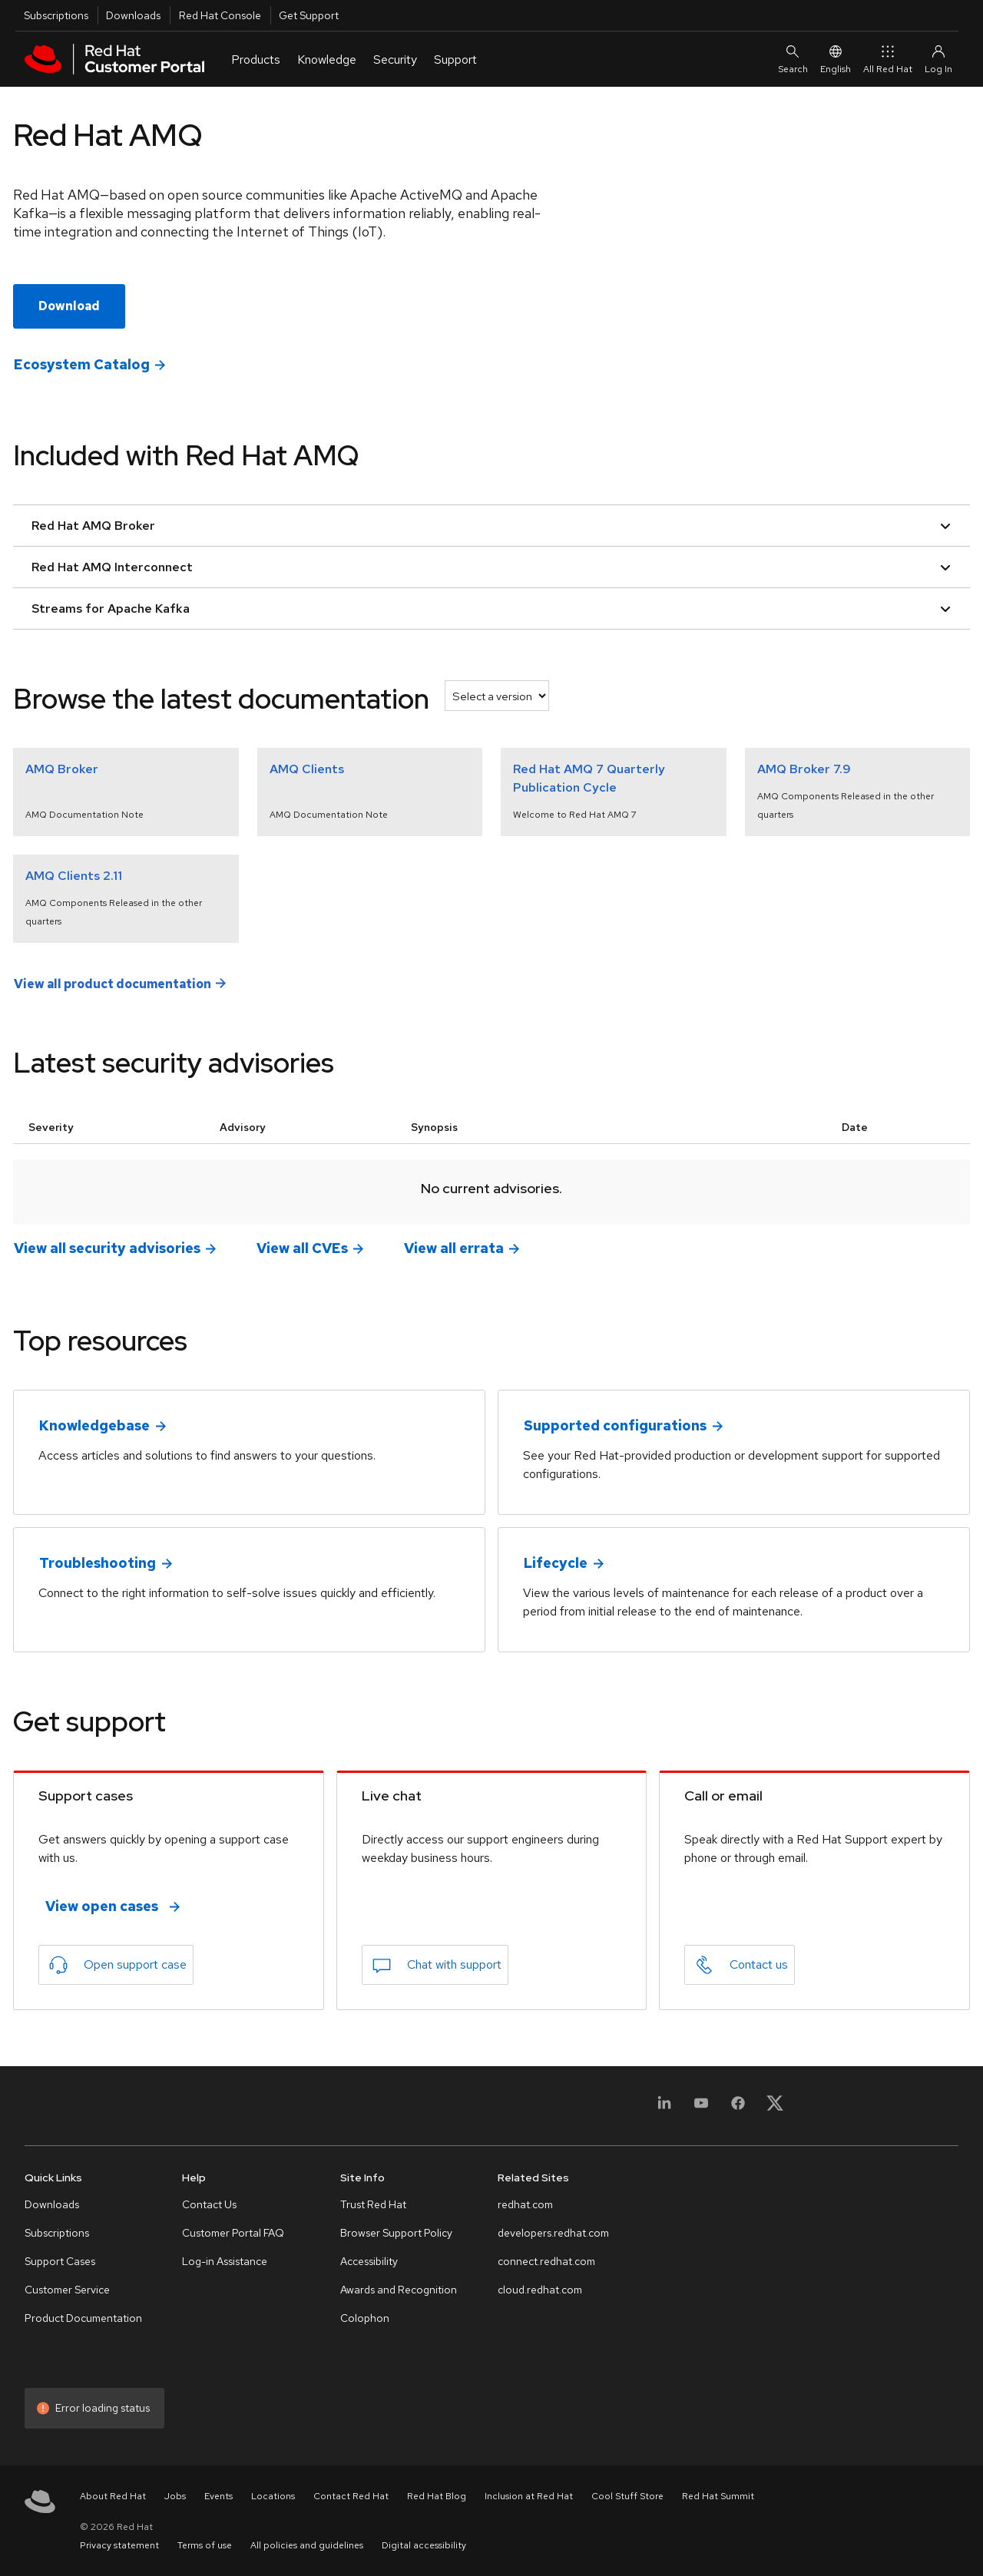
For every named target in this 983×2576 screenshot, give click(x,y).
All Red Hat (887, 58)
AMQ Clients (307, 769)
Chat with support (454, 1964)
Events (218, 2496)
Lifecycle (555, 1563)
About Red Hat (113, 2496)
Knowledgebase (94, 1425)
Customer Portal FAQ (233, 2233)
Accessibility (369, 2261)
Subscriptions (56, 15)
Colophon (364, 2318)
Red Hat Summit (718, 2496)
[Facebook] (738, 2108)
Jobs (175, 2496)
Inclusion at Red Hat (529, 2496)
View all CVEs (302, 1248)
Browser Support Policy (396, 2233)
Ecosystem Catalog (82, 364)
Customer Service (67, 2290)
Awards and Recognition (398, 2290)
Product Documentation (83, 2318)
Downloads (133, 15)
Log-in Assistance (224, 2261)
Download (69, 306)
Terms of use (204, 2545)
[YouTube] (701, 2108)
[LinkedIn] (664, 2108)
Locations (273, 2496)
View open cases (101, 1906)
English (835, 58)
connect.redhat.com (546, 2261)
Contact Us (209, 2204)
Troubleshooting (97, 1563)
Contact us (759, 1964)
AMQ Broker (61, 769)
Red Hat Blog (436, 2496)
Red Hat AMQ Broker (491, 525)
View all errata (454, 1248)
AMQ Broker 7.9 (804, 769)
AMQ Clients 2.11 (73, 876)
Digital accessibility (424, 2545)
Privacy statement (119, 2545)
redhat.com (525, 2204)
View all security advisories (107, 1248)
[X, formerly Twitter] (775, 2108)
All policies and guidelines (306, 2545)
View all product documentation (112, 983)
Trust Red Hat (373, 2204)
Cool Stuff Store (627, 2496)
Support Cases (60, 2261)
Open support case (135, 1964)
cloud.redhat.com (540, 2290)
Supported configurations (615, 1425)
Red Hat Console (220, 15)
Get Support (309, 15)
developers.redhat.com (553, 2233)
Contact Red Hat (351, 2496)
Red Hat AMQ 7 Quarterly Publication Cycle (589, 778)
